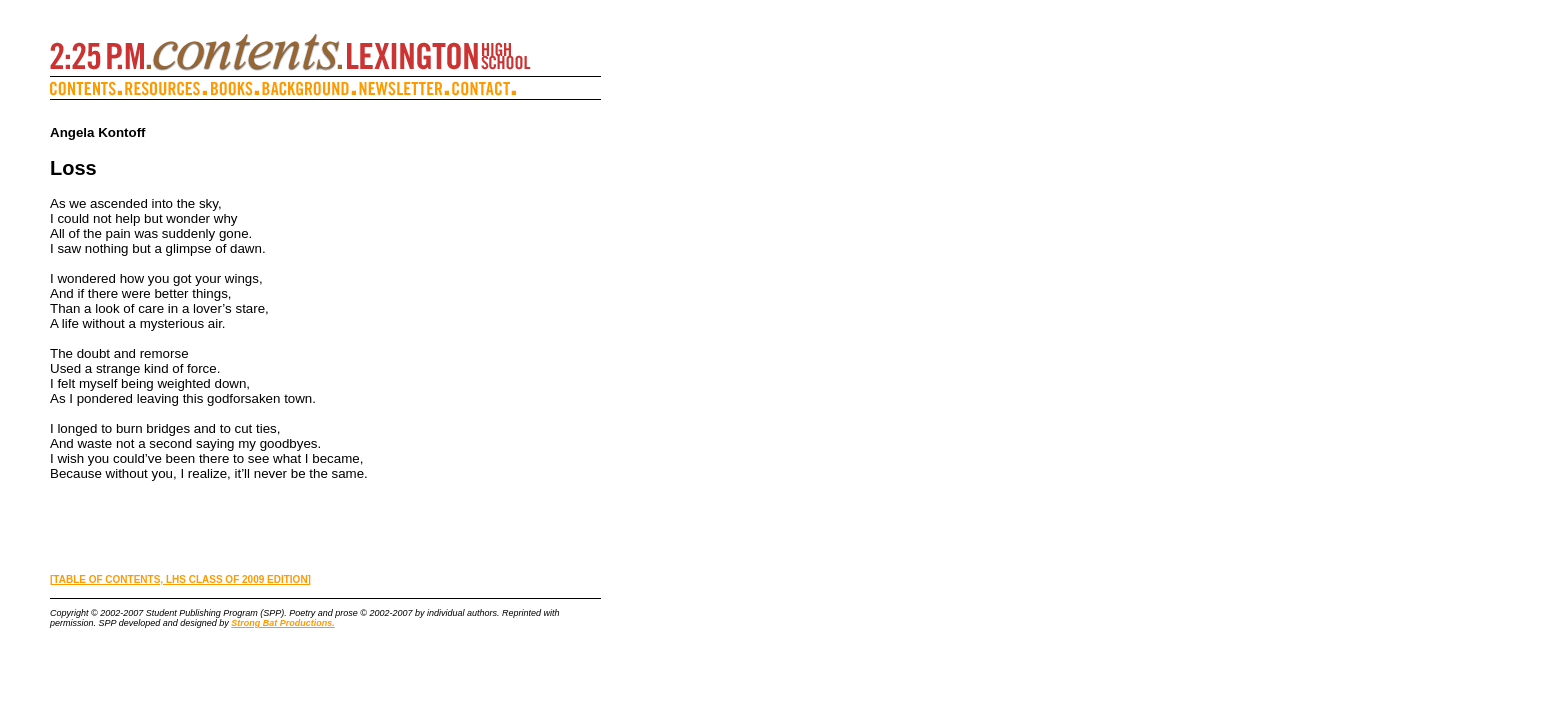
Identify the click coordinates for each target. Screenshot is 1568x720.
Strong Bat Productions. (283, 623)
